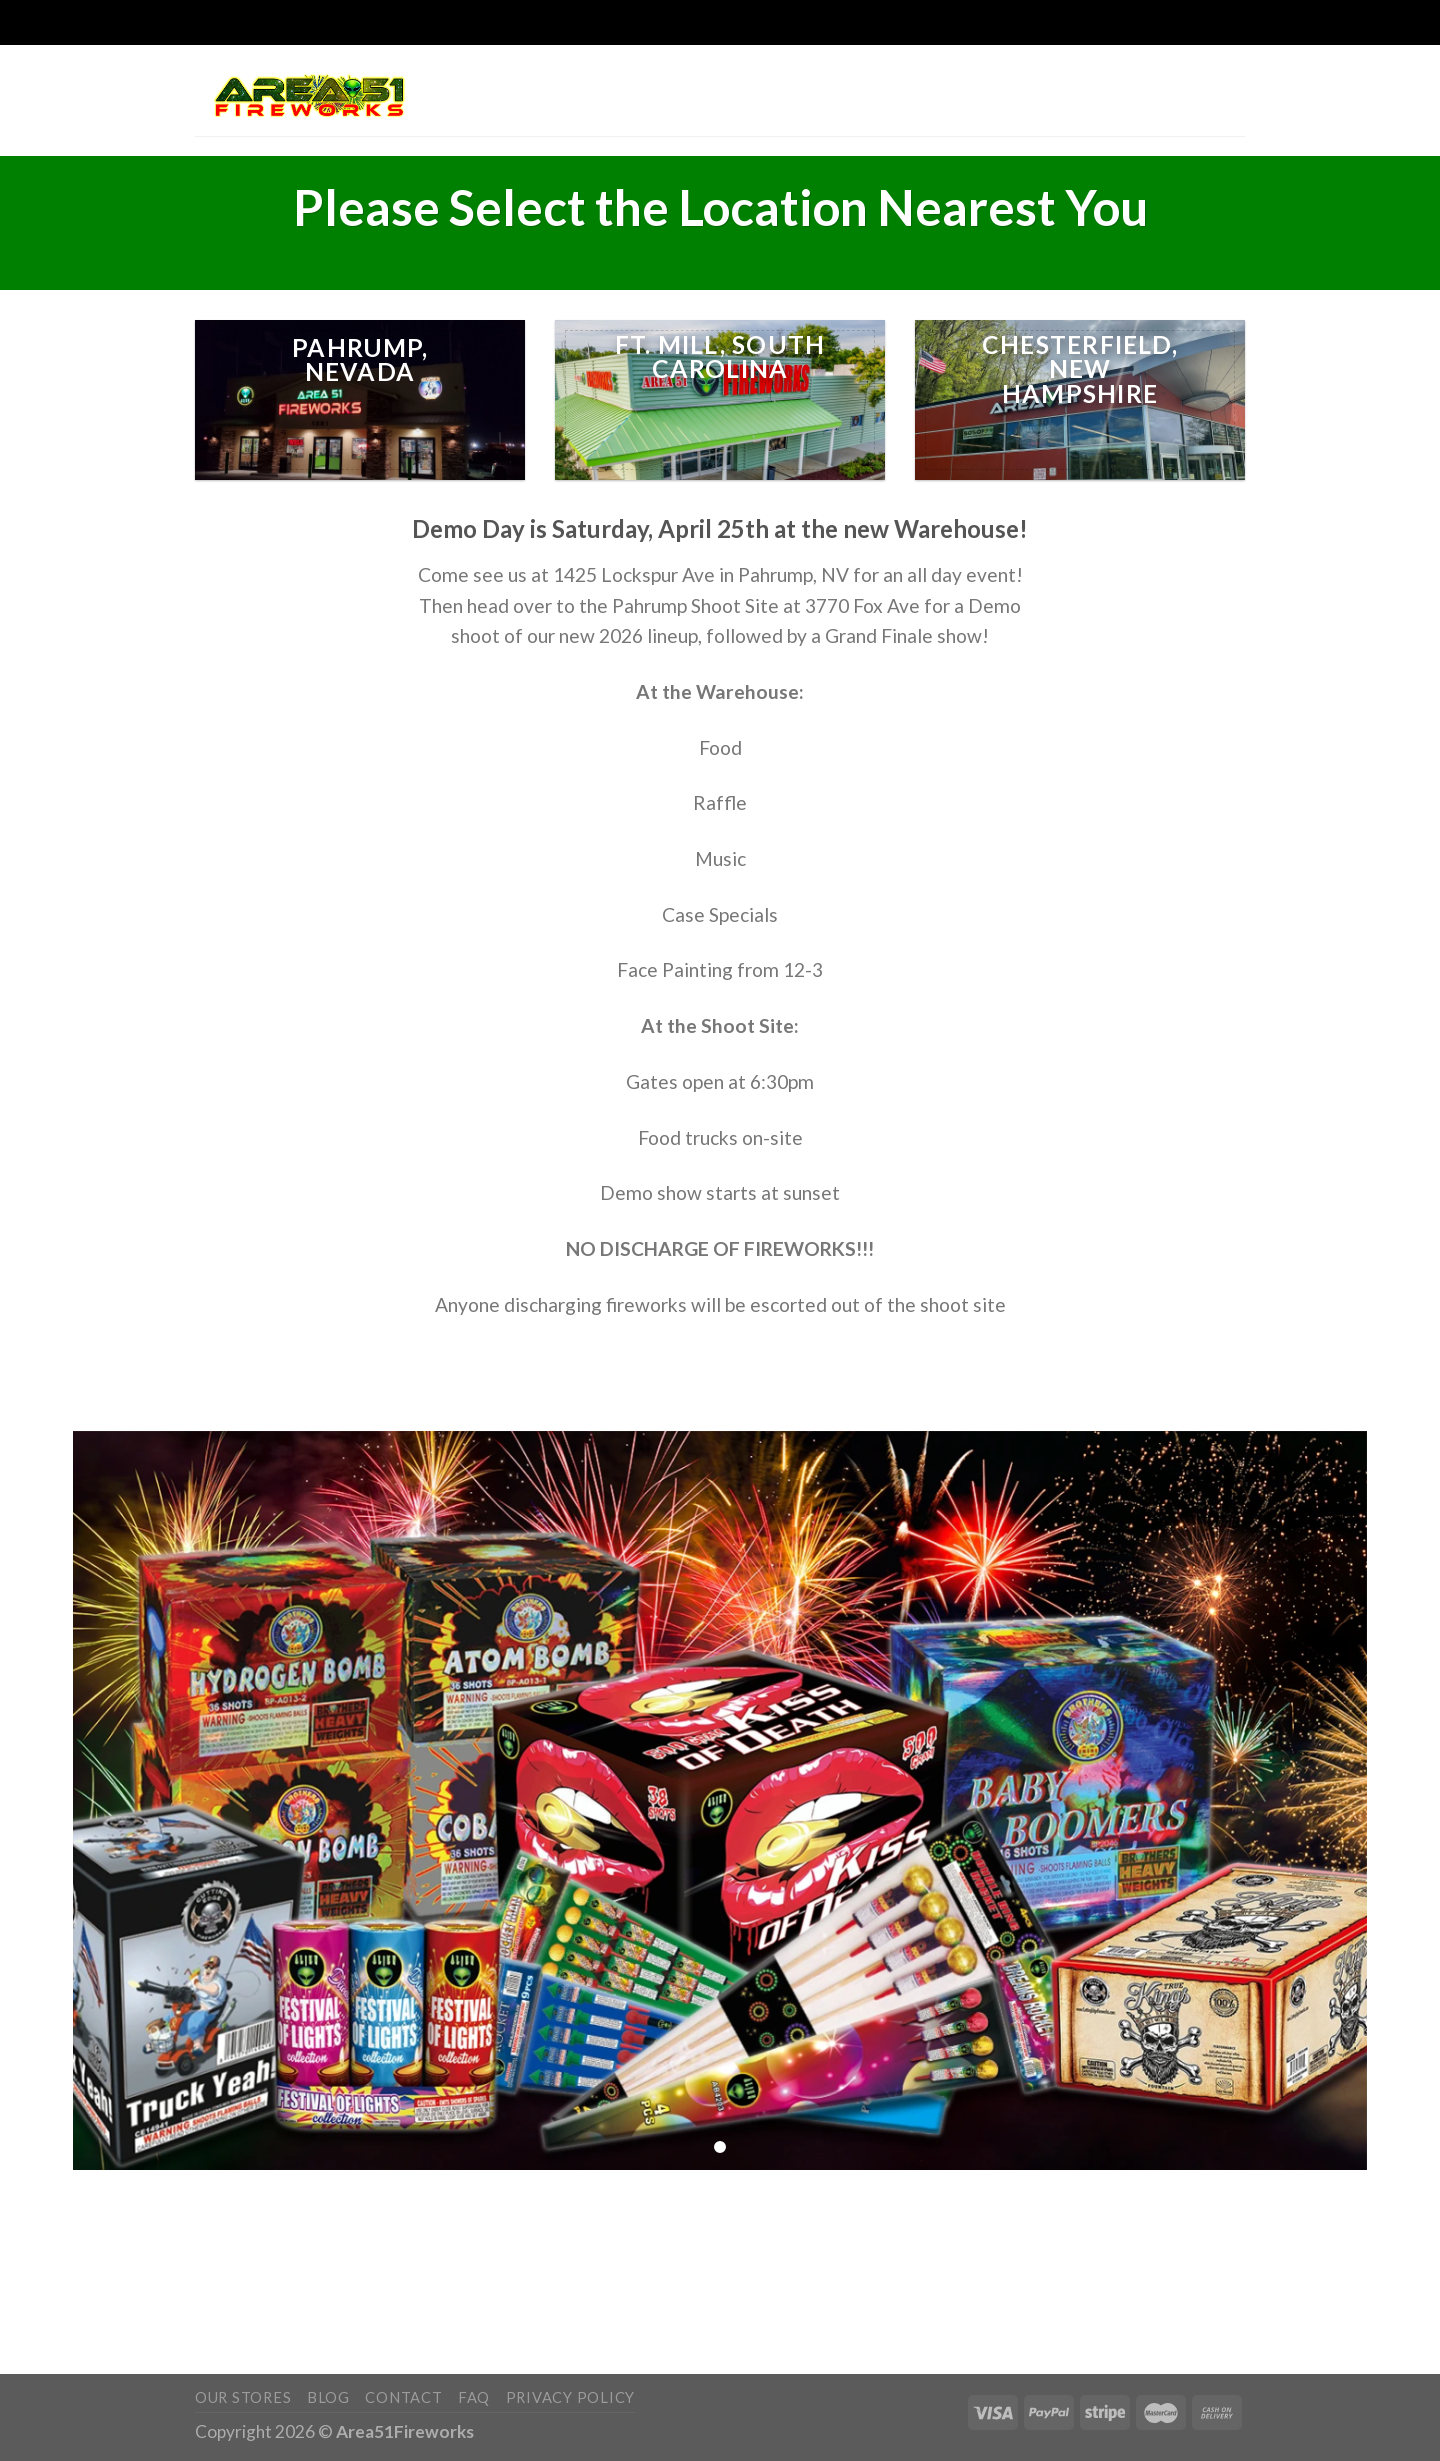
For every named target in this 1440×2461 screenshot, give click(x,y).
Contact (403, 2397)
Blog (328, 2397)
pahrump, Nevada (360, 360)
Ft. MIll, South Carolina (720, 357)
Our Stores (243, 2397)
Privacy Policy (570, 2397)
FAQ (474, 2397)
